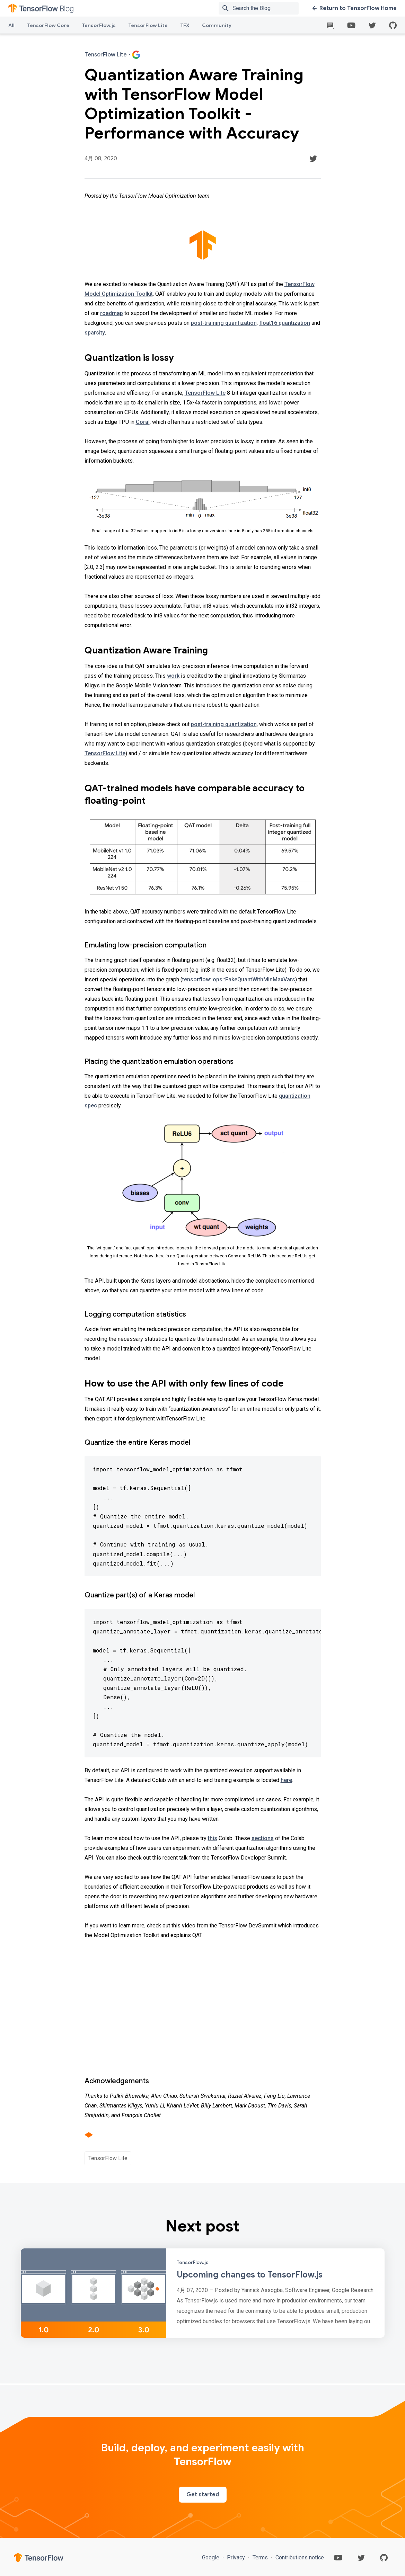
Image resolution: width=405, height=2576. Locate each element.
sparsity (95, 332)
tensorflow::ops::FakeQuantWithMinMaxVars (238, 979)
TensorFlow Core (48, 25)
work (173, 675)
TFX (185, 25)
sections (263, 1838)
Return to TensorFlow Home (354, 8)
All (11, 25)
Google (211, 2557)
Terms (260, 2557)
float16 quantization (284, 323)
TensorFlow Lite (148, 25)
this (212, 1838)
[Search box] (267, 8)
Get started (202, 2494)
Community (216, 25)
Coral (143, 422)
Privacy (236, 2557)
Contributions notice (299, 2557)
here (286, 1780)
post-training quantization (224, 323)
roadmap (111, 313)
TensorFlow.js (99, 25)
